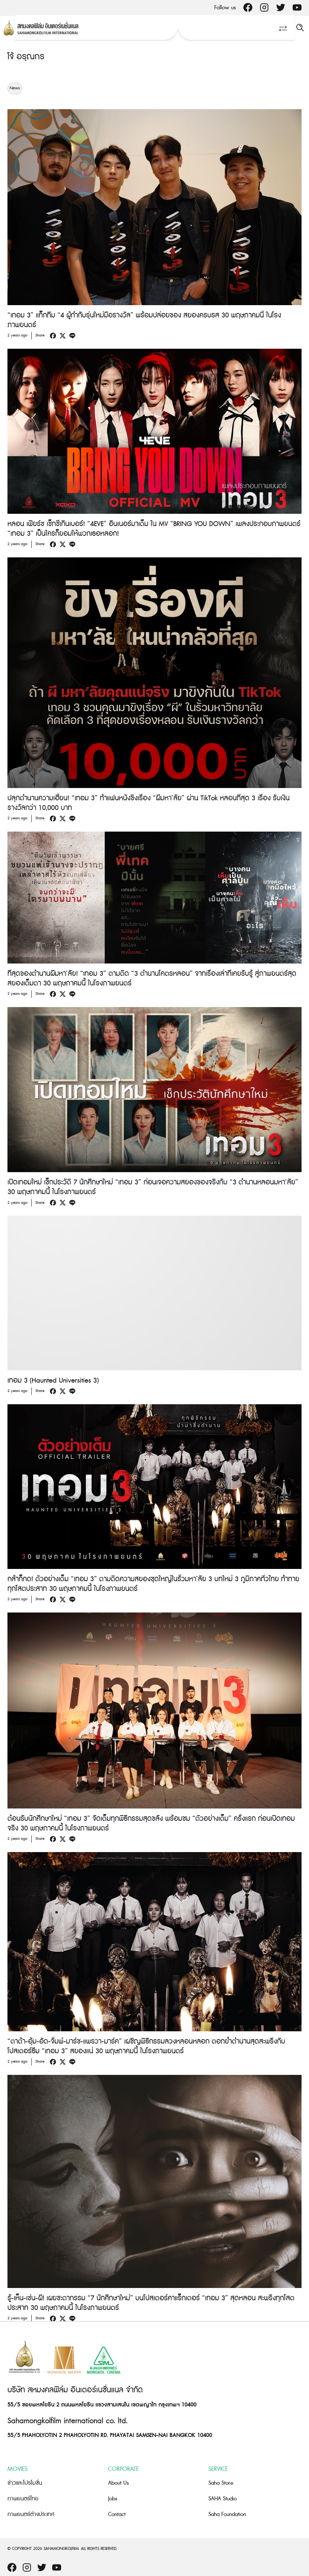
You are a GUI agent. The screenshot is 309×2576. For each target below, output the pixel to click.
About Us (118, 2483)
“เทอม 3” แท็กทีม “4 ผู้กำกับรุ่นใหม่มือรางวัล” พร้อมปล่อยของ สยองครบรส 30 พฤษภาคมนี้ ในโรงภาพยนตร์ (144, 320)
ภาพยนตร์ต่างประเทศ (30, 2514)
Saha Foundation (227, 2514)
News (15, 88)
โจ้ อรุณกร (25, 56)
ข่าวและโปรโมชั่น (24, 2483)
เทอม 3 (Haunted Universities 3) (53, 1380)
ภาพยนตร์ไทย (22, 2498)
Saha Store (220, 2483)
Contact (117, 2514)
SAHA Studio (222, 2498)
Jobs (112, 2498)
